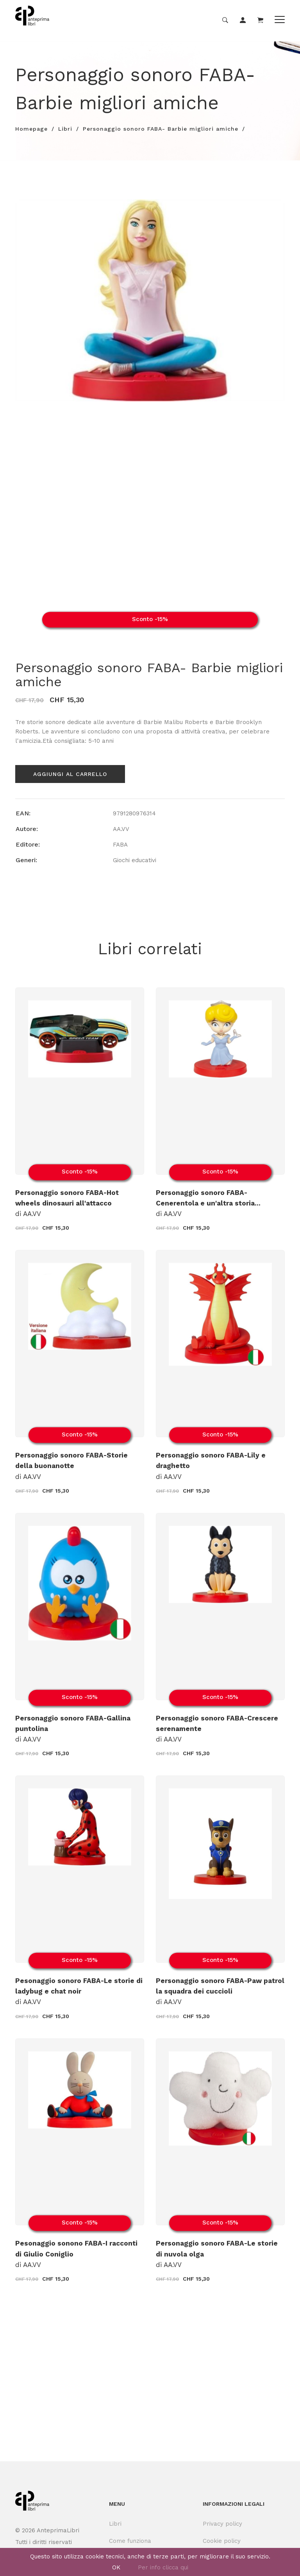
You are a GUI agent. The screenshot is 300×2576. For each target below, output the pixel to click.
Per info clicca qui (163, 2567)
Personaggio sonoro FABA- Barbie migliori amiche (160, 129)
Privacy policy (222, 2523)
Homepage (31, 129)
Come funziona (130, 2540)
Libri (65, 129)
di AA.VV (67, 1203)
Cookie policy (222, 2540)
